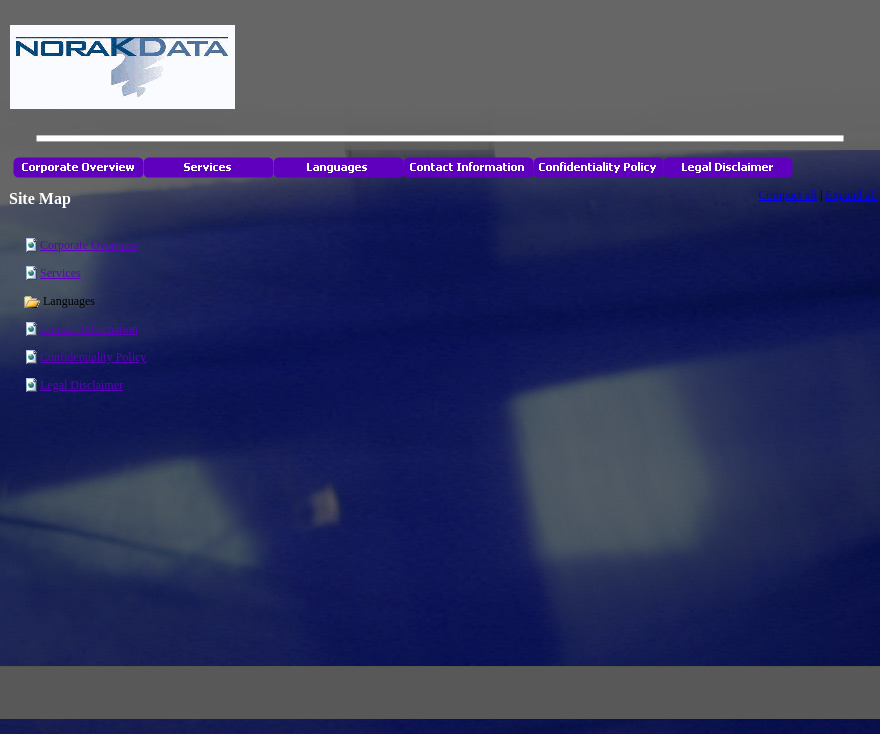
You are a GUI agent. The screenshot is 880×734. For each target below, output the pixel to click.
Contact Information (89, 329)
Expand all (851, 195)
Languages (59, 301)
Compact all (788, 195)
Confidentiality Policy (93, 357)
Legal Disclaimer (81, 385)
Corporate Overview (89, 245)
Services (60, 273)
